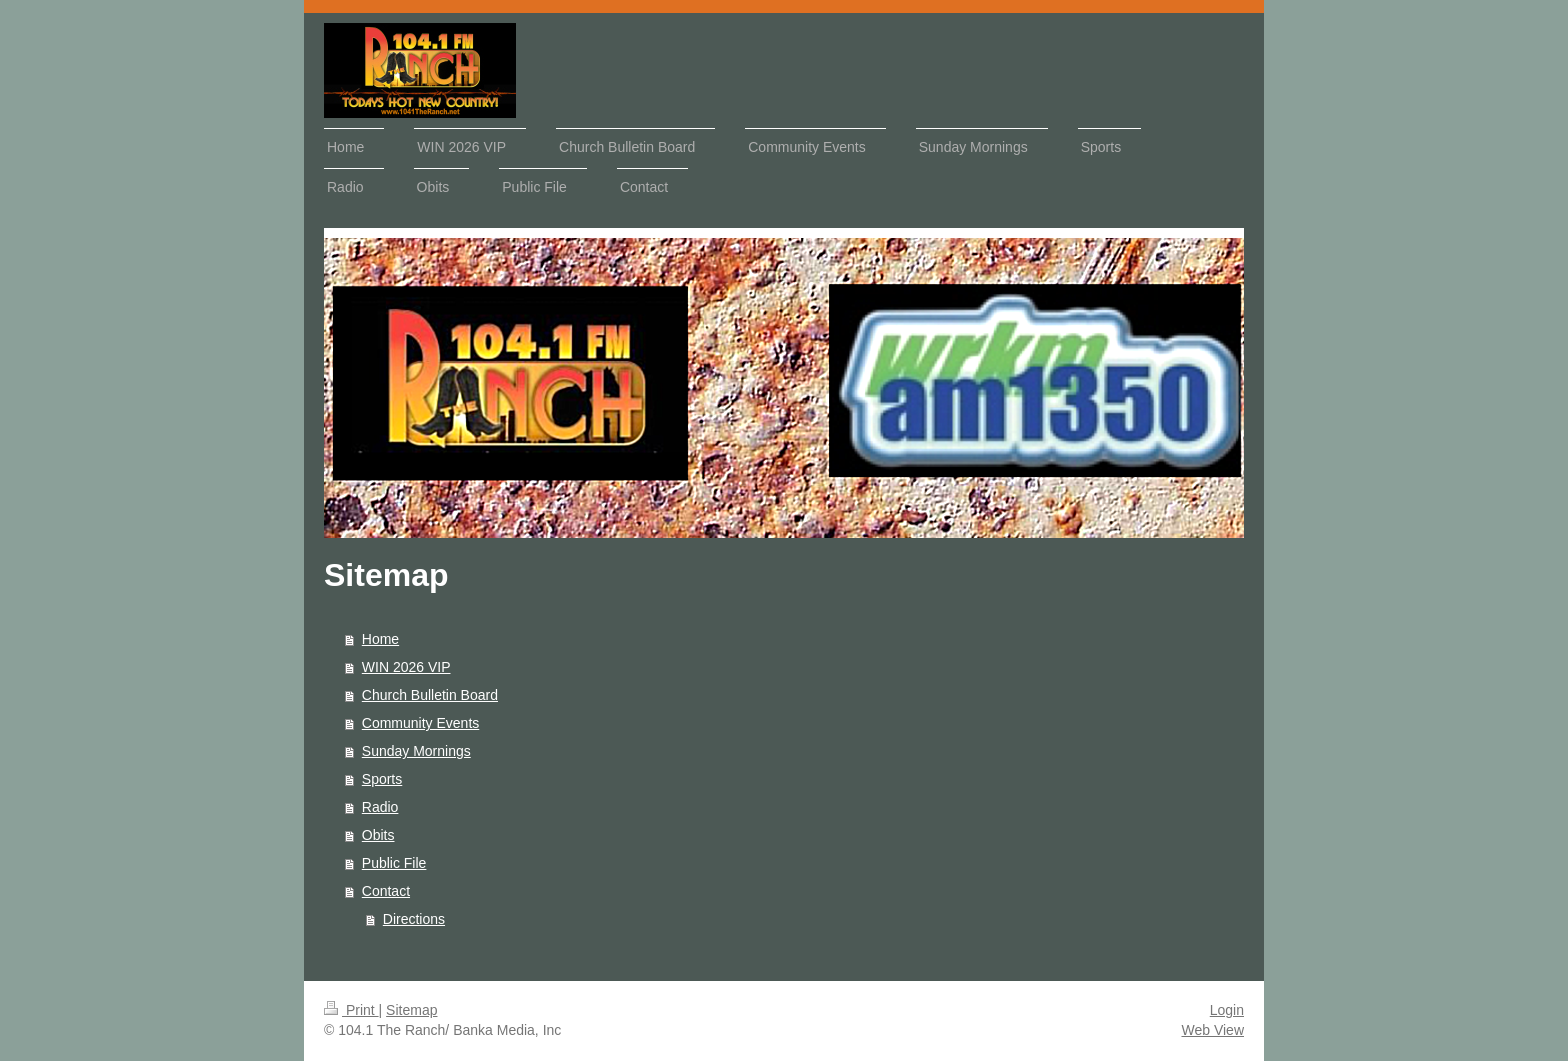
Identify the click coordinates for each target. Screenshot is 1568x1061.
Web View (1212, 1030)
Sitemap (411, 1010)
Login (1227, 1010)
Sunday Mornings (416, 751)
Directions (414, 919)
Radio (380, 807)
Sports (382, 779)
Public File (394, 863)
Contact (386, 891)
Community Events (420, 723)
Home (380, 639)
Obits (378, 835)
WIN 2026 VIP (406, 667)
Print (351, 1010)
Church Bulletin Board (430, 695)
